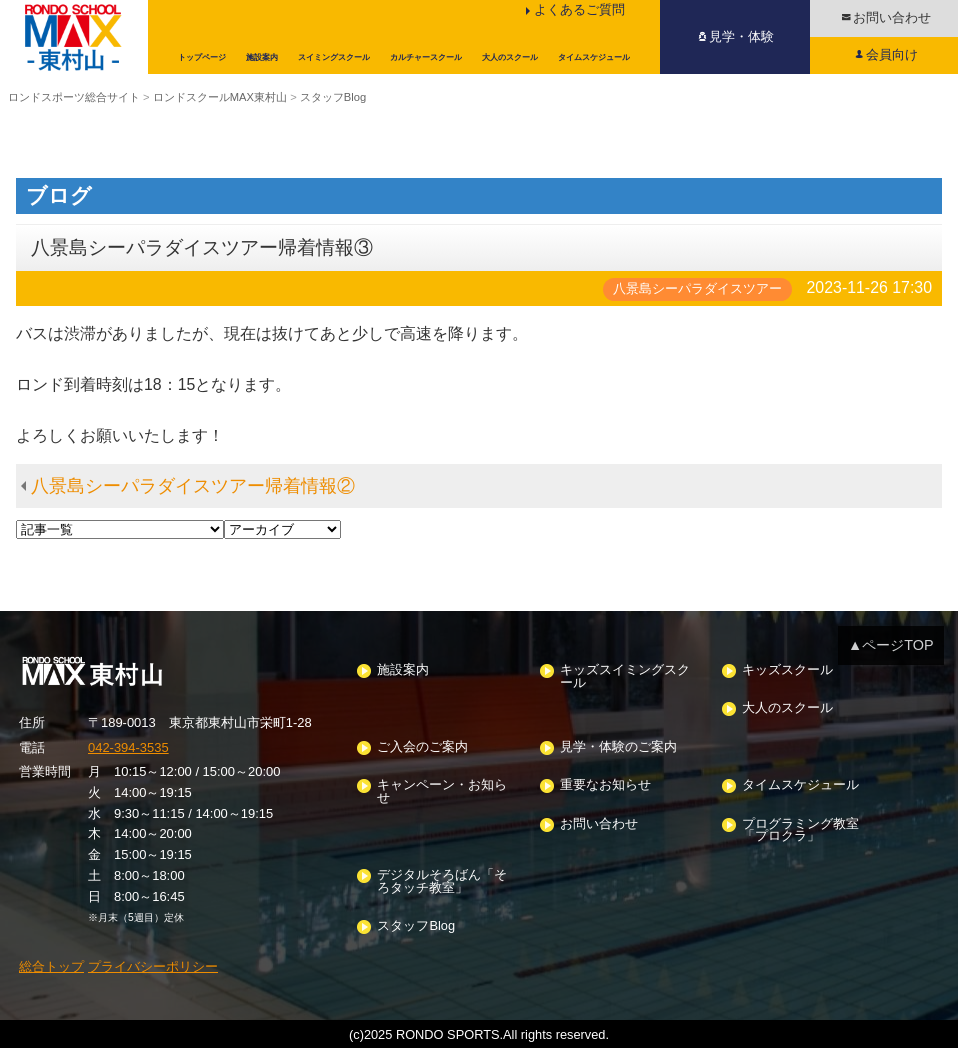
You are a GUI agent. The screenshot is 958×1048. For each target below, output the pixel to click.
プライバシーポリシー (153, 966)
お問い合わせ (599, 824)
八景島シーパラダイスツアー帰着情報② (193, 486)
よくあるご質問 (579, 9)
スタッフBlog (416, 926)
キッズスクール (787, 670)
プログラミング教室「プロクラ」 (800, 831)
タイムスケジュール (800, 785)
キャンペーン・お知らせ (442, 792)
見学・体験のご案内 (618, 747)
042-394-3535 (128, 747)
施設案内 (403, 670)
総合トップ (51, 966)
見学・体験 (741, 36)
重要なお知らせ (605, 785)
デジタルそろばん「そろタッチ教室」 (442, 882)
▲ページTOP (891, 645)
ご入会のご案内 (422, 747)
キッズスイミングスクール (625, 677)
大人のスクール (787, 708)
